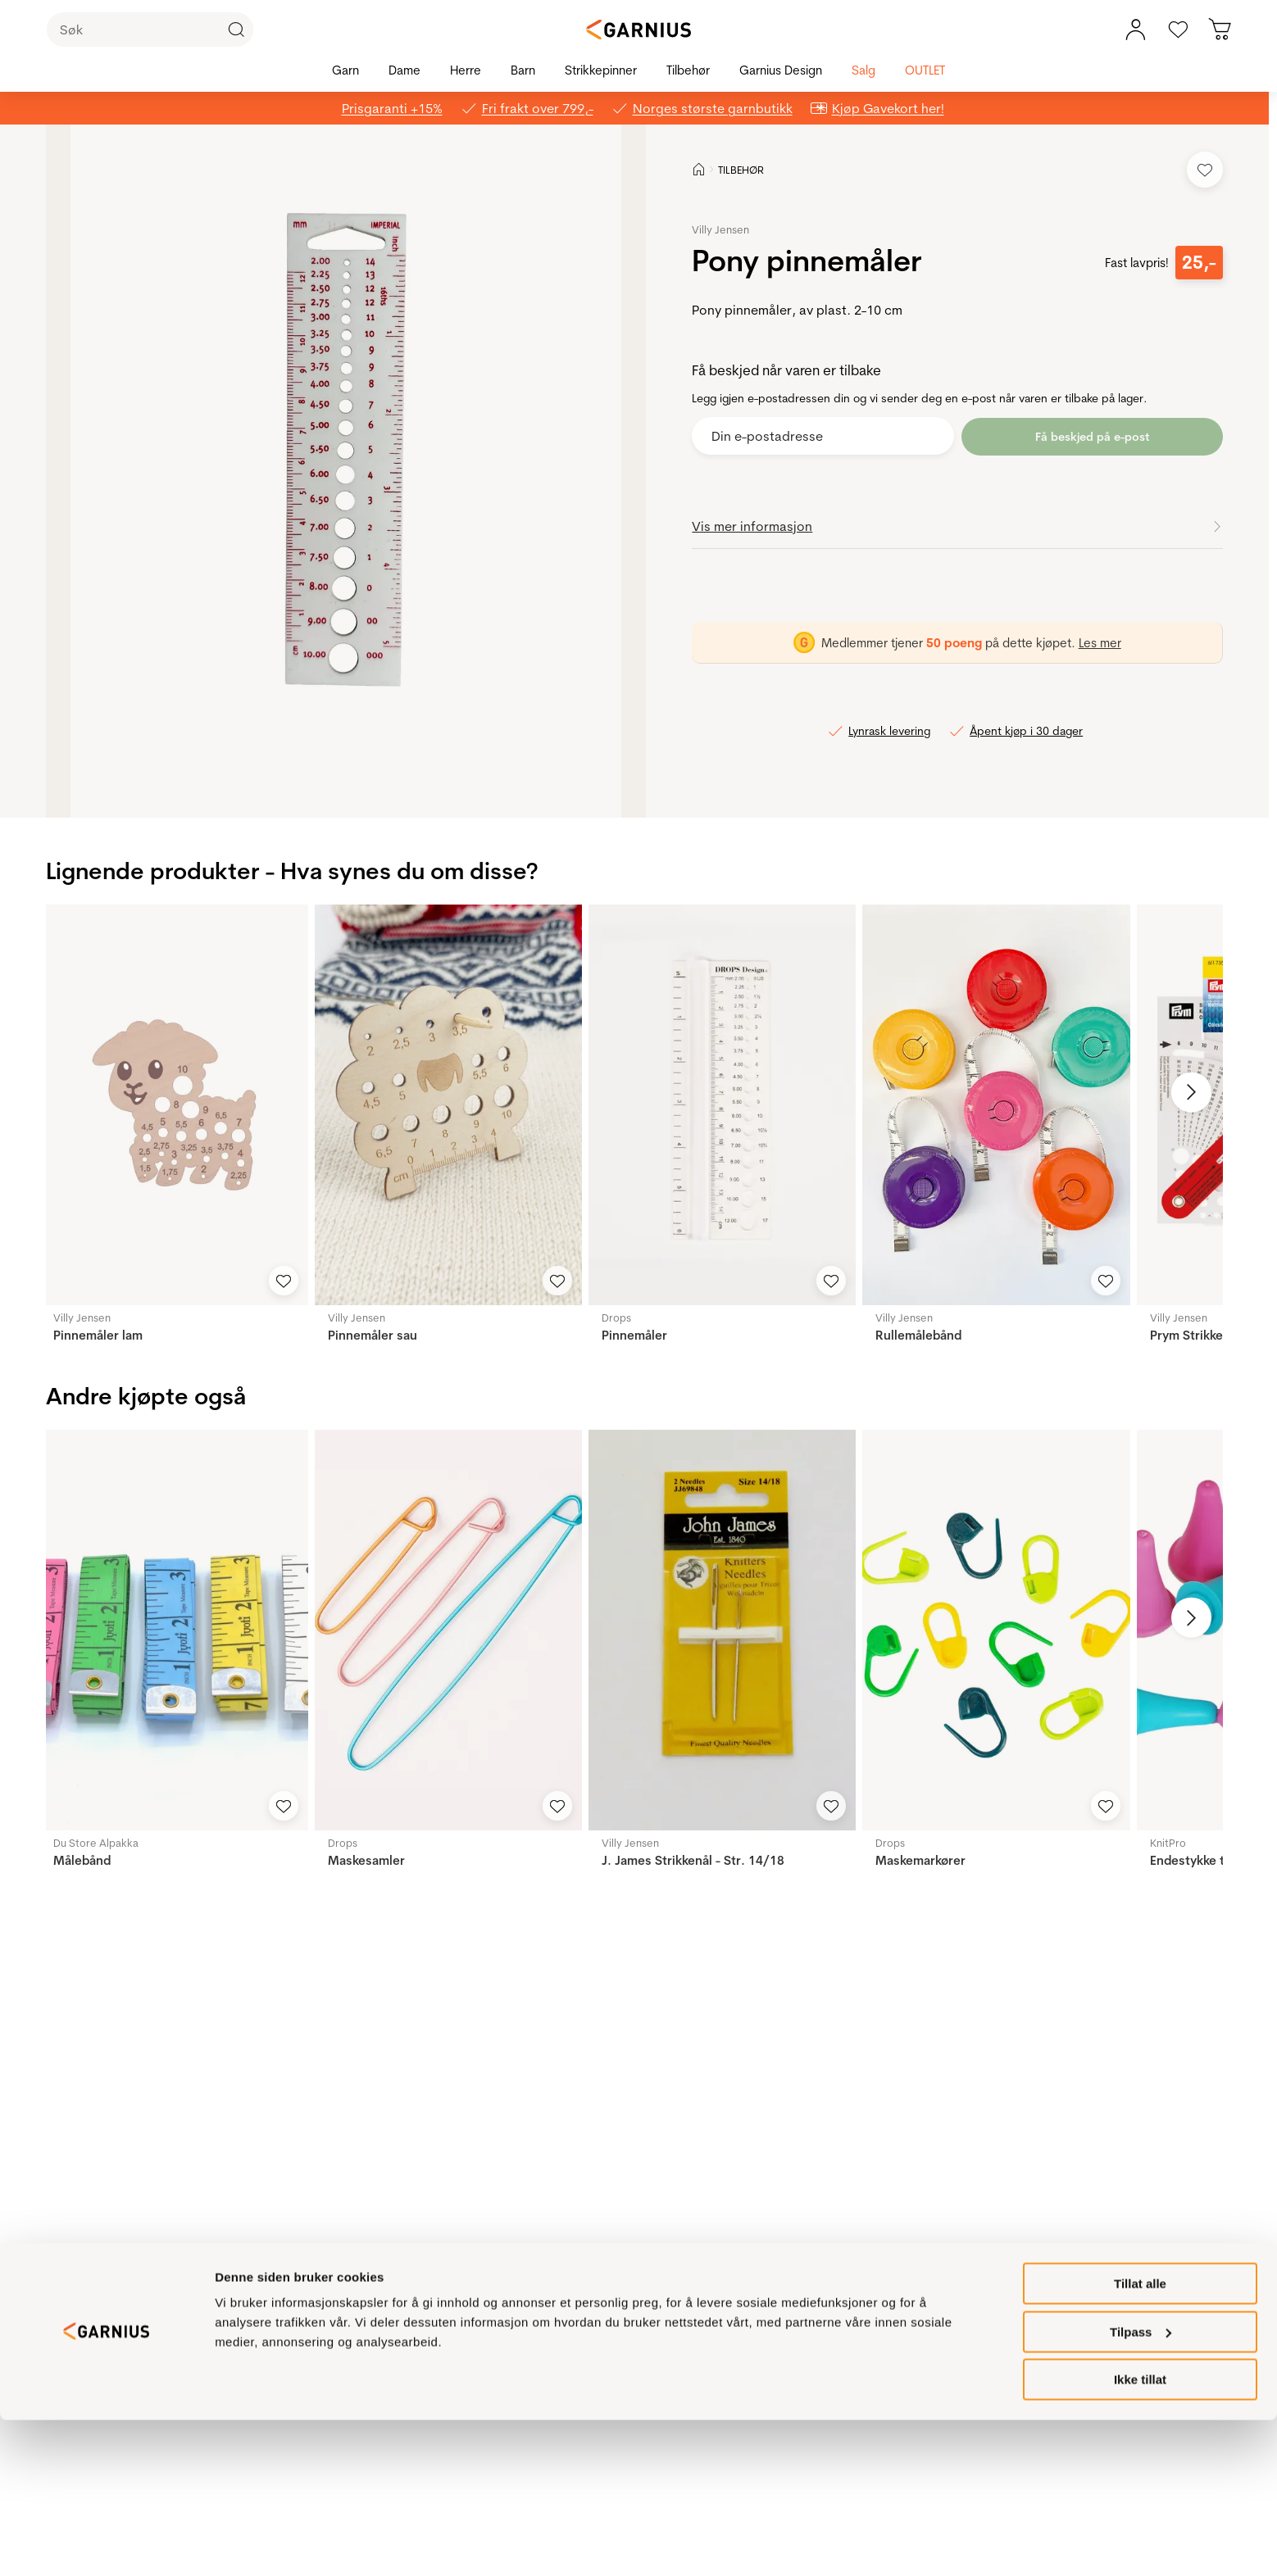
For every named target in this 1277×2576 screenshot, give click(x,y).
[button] (345, 471)
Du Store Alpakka (96, 1842)
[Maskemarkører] (995, 1630)
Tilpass (1140, 2488)
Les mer (1100, 642)
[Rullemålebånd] (995, 1105)
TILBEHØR (741, 169)
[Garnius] (638, 29)
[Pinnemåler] (722, 1105)
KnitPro (1168, 1842)
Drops (616, 1317)
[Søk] (150, 29)
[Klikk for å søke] (236, 29)
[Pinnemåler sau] (448, 1105)
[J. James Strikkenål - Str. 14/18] (722, 1630)
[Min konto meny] (1135, 29)
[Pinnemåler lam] (173, 1105)
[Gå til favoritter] (1178, 29)
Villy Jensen (720, 229)
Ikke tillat (1140, 2535)
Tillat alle (1140, 2440)
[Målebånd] (173, 1630)
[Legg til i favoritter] (1205, 170)
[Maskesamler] (448, 1630)
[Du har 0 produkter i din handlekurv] (1220, 29)
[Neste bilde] (1184, 1092)
